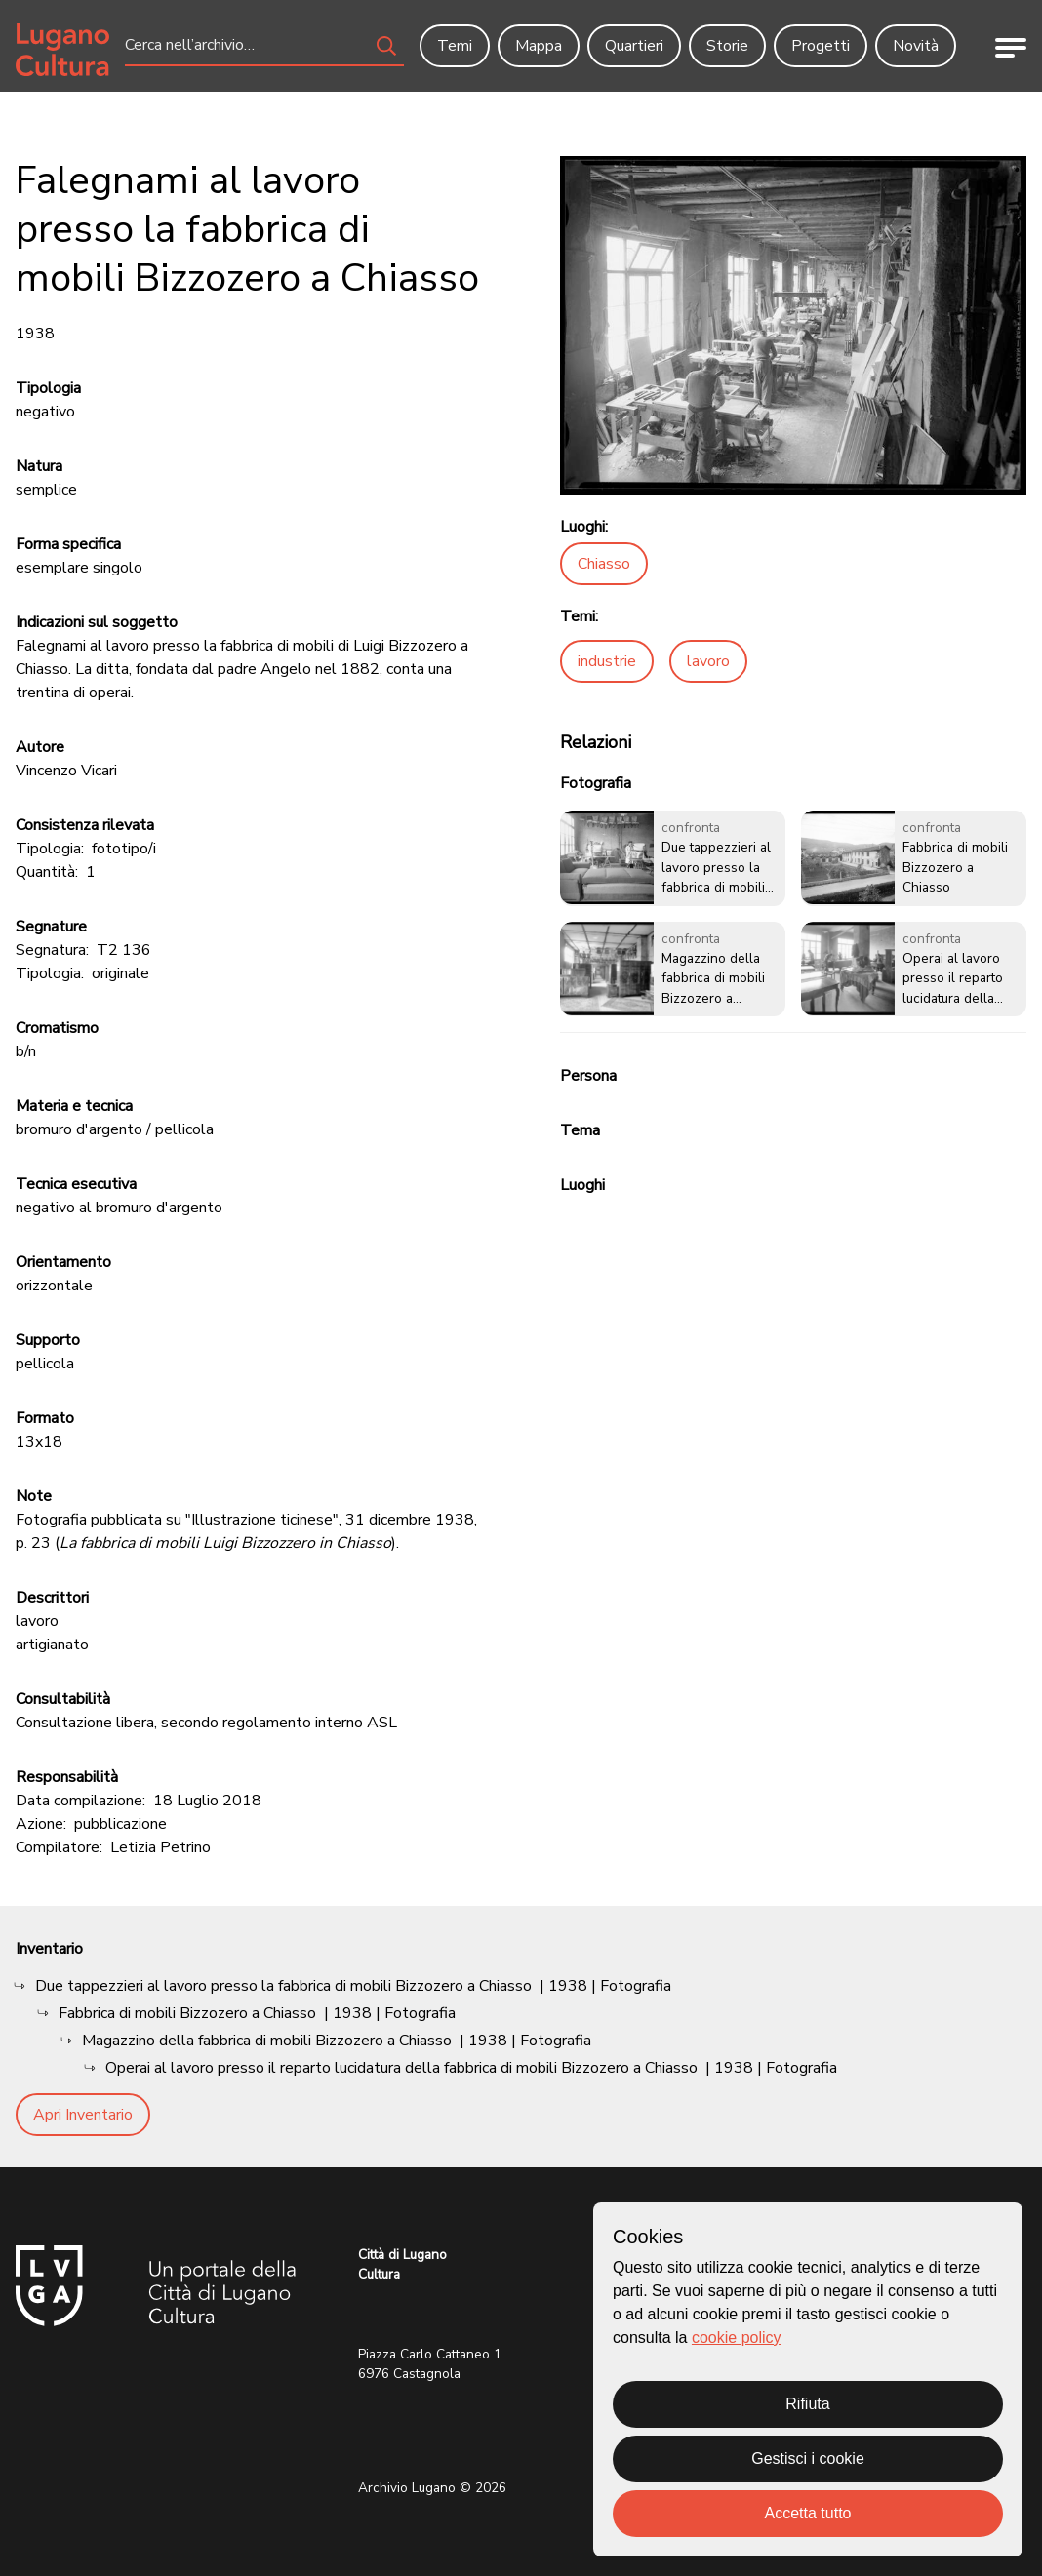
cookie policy (737, 2337)
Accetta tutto (808, 2513)
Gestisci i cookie (807, 2458)
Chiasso (604, 564)
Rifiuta (807, 2404)
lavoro (708, 661)
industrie (607, 661)
